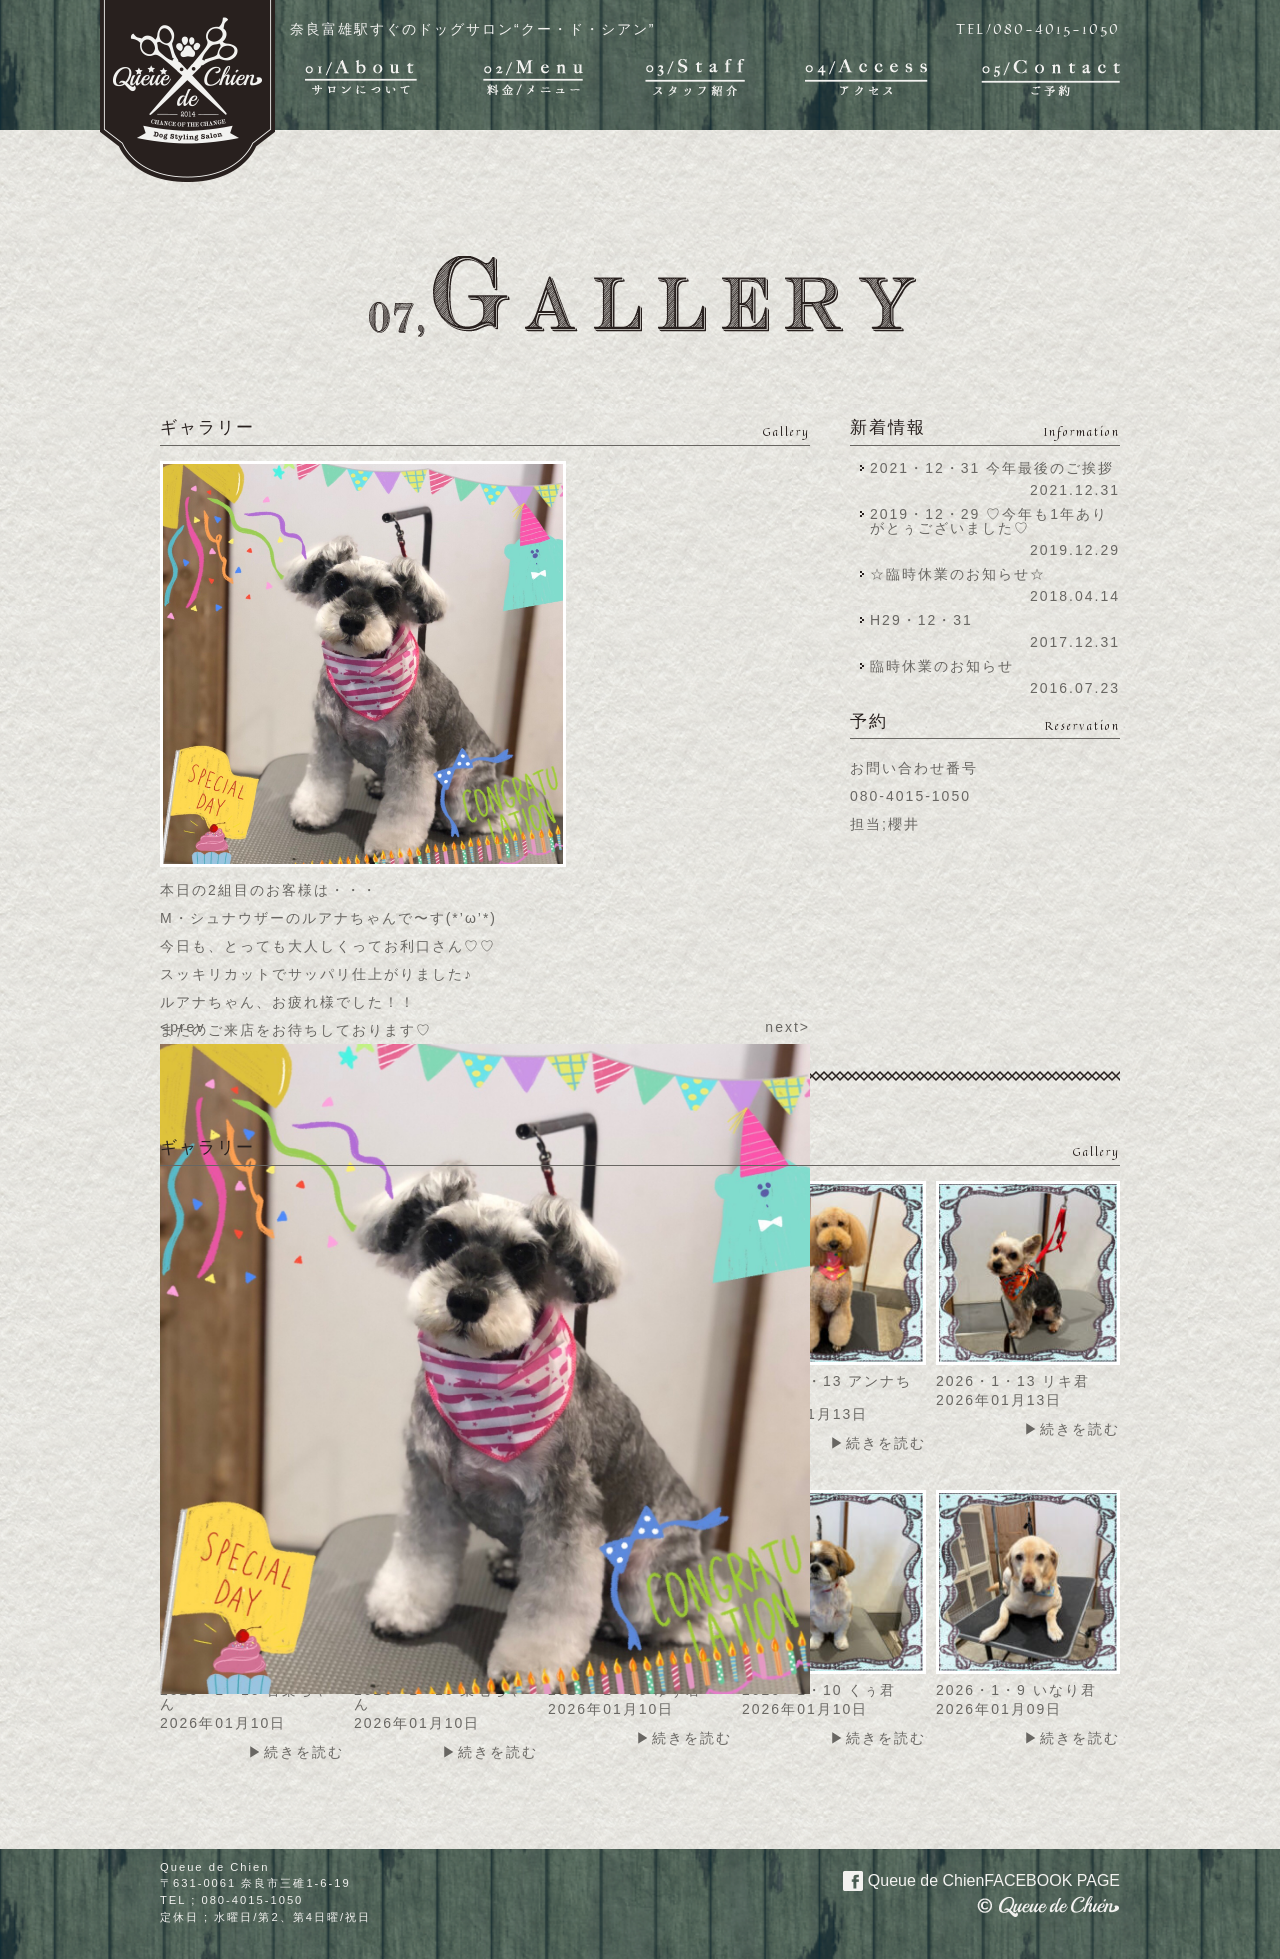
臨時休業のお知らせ (942, 666)
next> (787, 1027)
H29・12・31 (927, 620)
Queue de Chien (969, 1879)
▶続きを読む (878, 1443)
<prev (182, 1027)
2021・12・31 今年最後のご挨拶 (992, 468)
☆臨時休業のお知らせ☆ (958, 574)
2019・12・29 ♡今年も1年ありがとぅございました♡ (989, 521)
